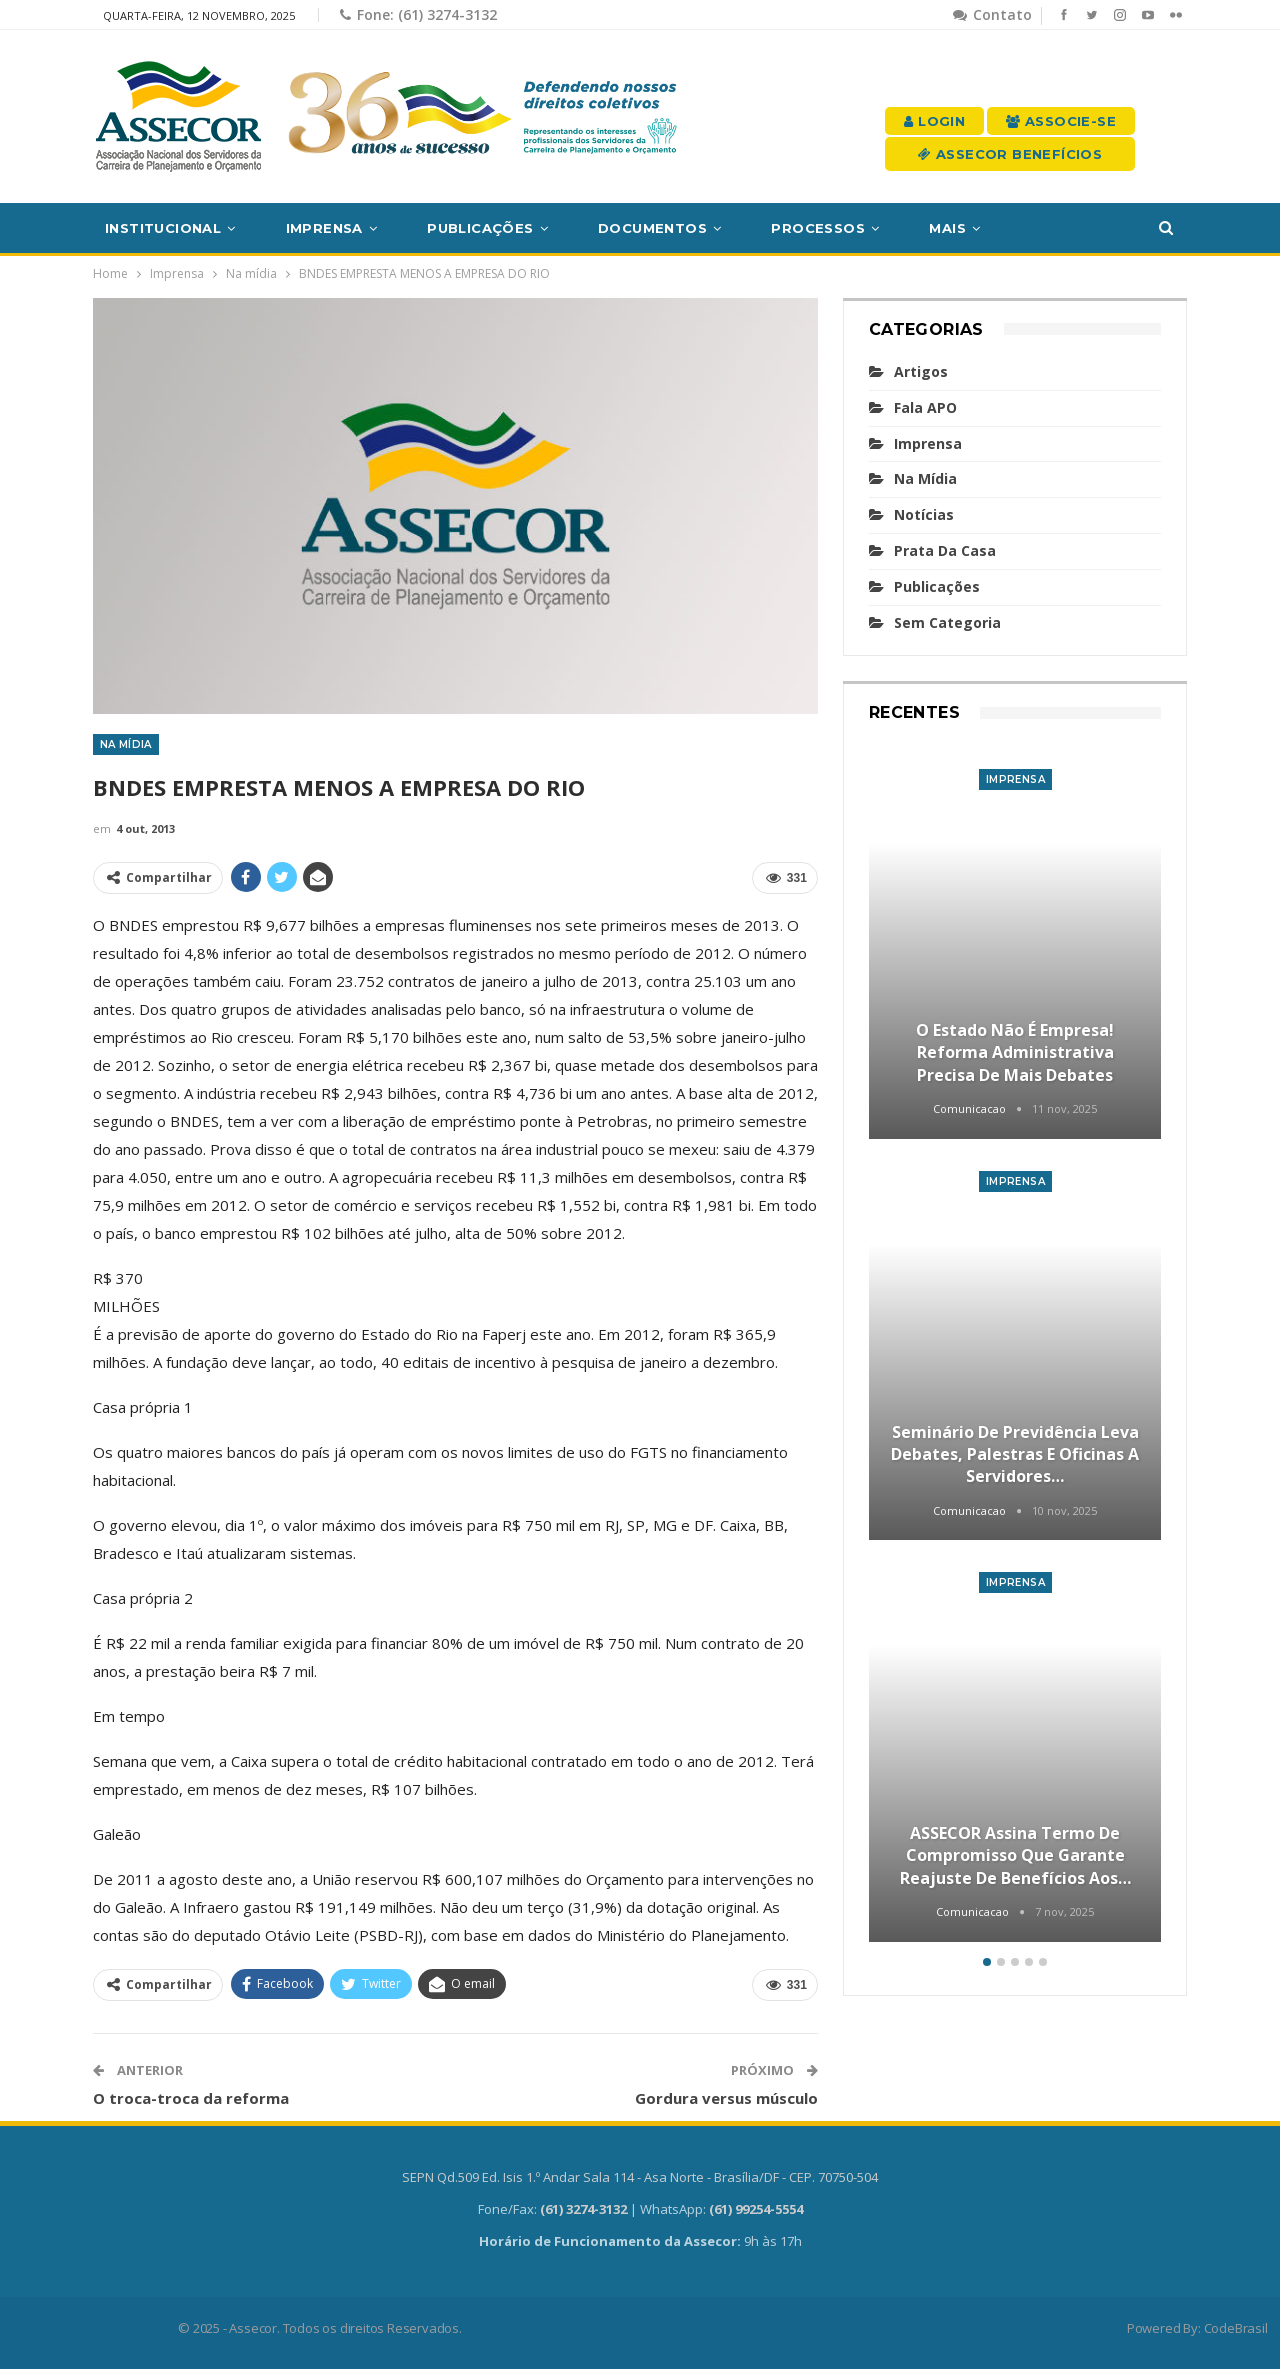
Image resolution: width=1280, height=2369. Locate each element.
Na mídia (126, 744)
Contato (992, 14)
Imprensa (324, 228)
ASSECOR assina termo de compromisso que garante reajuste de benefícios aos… (1015, 1855)
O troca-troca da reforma (191, 2098)
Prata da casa (945, 550)
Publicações (480, 228)
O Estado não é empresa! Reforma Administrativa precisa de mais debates (1015, 1052)
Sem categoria (947, 622)
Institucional (163, 228)
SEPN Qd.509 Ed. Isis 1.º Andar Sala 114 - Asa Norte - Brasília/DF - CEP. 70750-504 (640, 2177)
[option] (1015, 1345)
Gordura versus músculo (726, 2098)
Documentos (652, 228)
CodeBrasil (1236, 2328)
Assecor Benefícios (1010, 154)
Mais (947, 228)
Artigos (921, 371)
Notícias (924, 514)
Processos (818, 228)
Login (934, 121)
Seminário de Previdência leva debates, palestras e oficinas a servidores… (1015, 1454)
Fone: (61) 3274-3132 (418, 14)
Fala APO (925, 407)
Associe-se (1061, 121)
